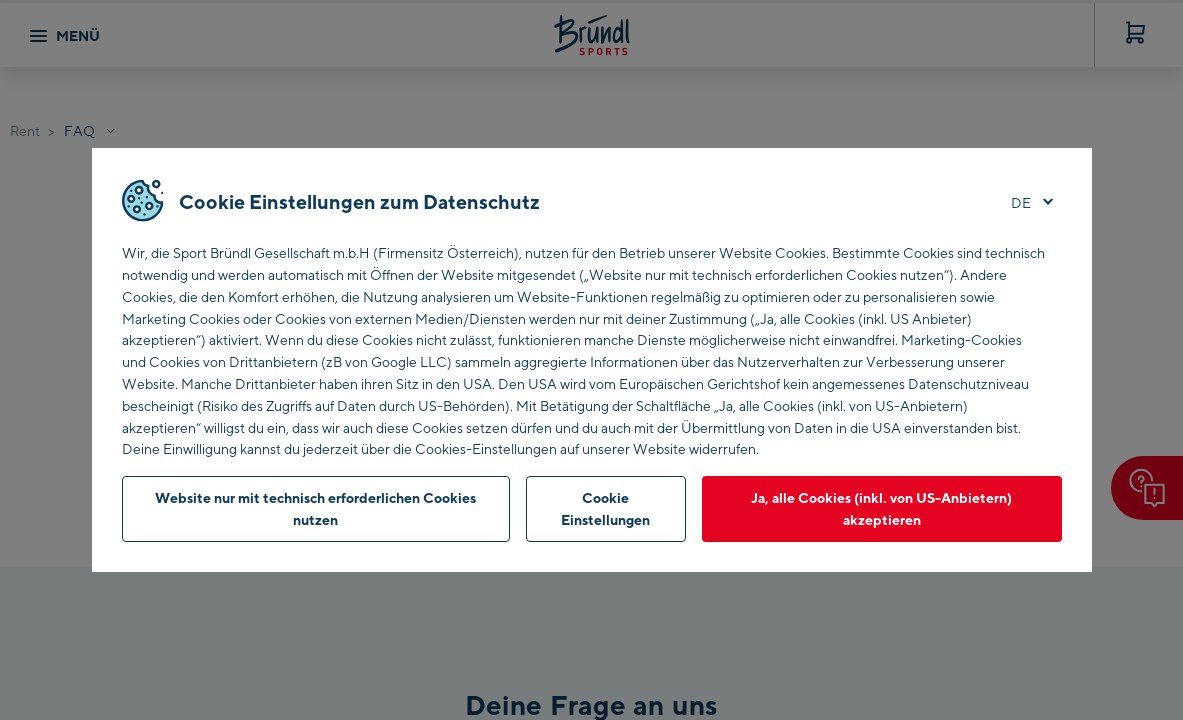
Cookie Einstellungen (605, 508)
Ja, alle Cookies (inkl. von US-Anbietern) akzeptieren (881, 508)
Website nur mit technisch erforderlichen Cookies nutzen (315, 508)
